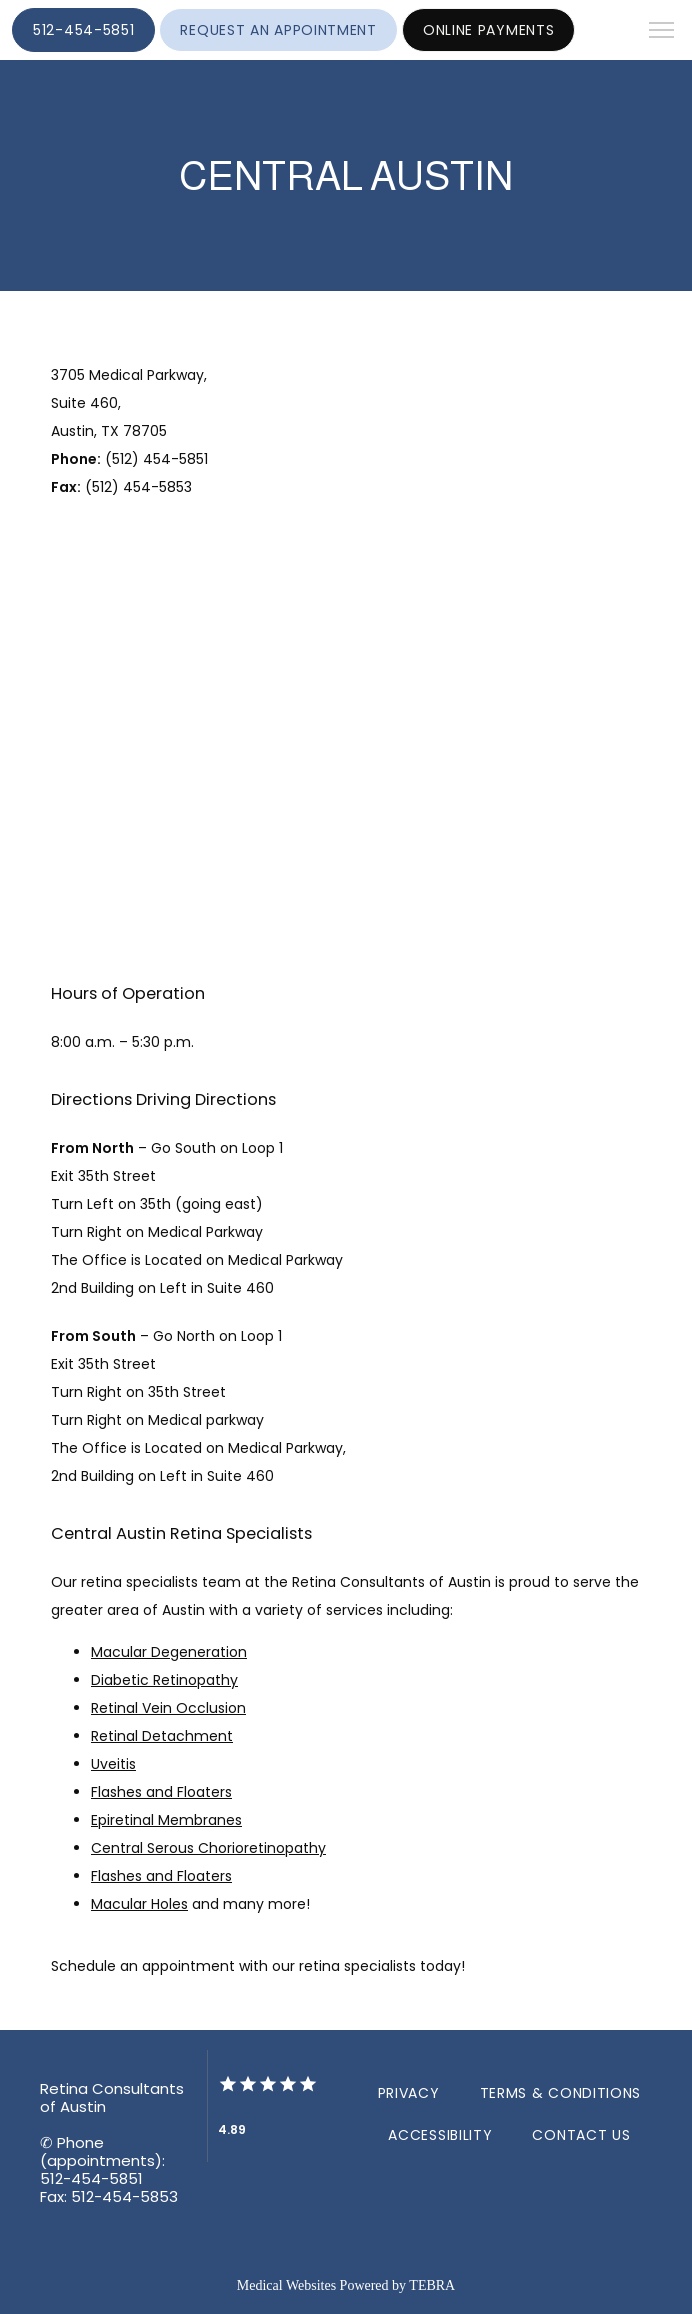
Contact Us (581, 2135)
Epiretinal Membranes (166, 1820)
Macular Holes (139, 1904)
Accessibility (440, 2135)
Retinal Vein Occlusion (168, 1708)
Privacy (409, 2093)
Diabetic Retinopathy (164, 1680)
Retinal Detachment (162, 1736)
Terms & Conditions (561, 2093)
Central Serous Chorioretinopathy (208, 1848)
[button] (662, 32)
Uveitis (113, 1764)
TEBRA (432, 2285)
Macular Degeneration (169, 1652)
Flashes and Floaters (161, 1792)
